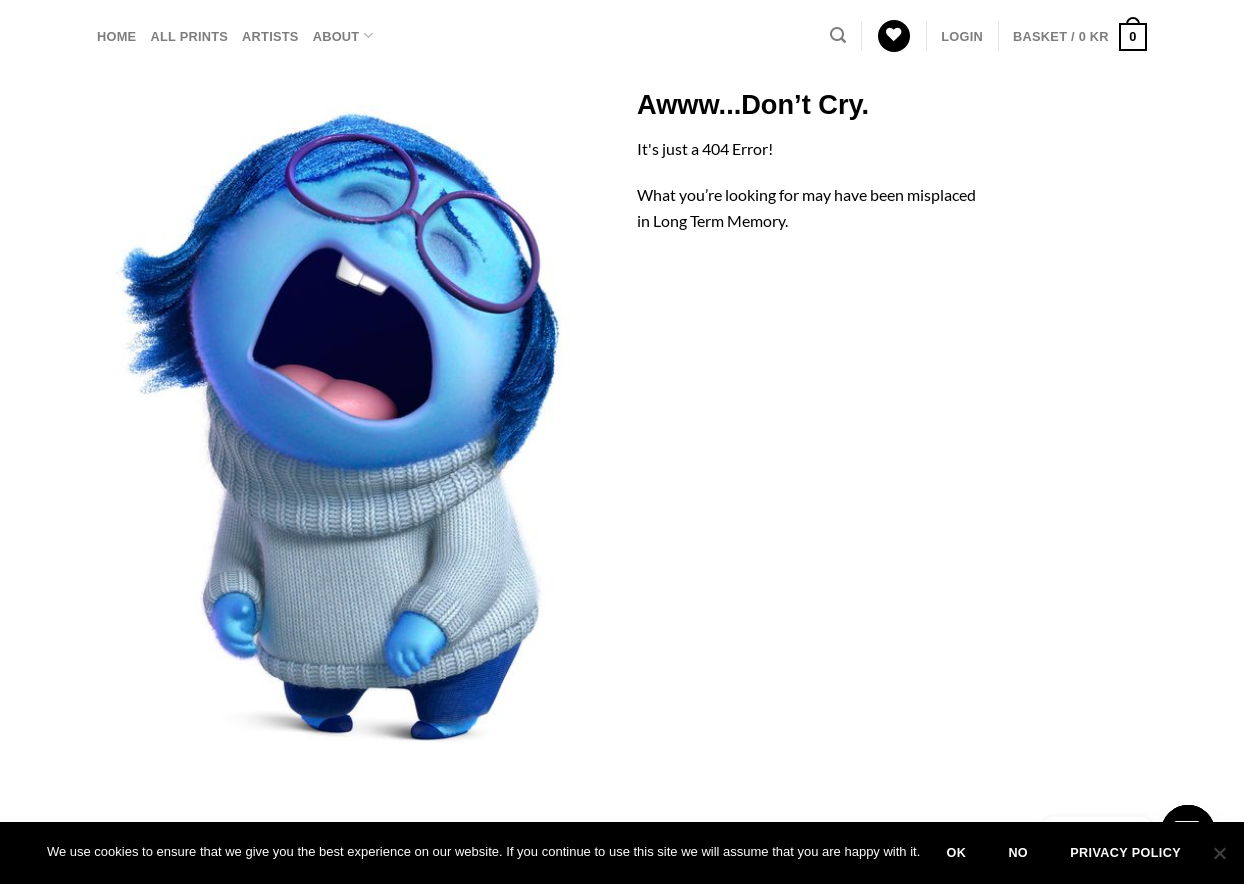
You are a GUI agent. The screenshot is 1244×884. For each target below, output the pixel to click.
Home (116, 36)
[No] (1219, 859)
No (1018, 853)
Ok (956, 853)
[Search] (838, 35)
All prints (189, 36)
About (343, 35)
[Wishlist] (894, 36)
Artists (270, 36)
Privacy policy (1125, 853)
